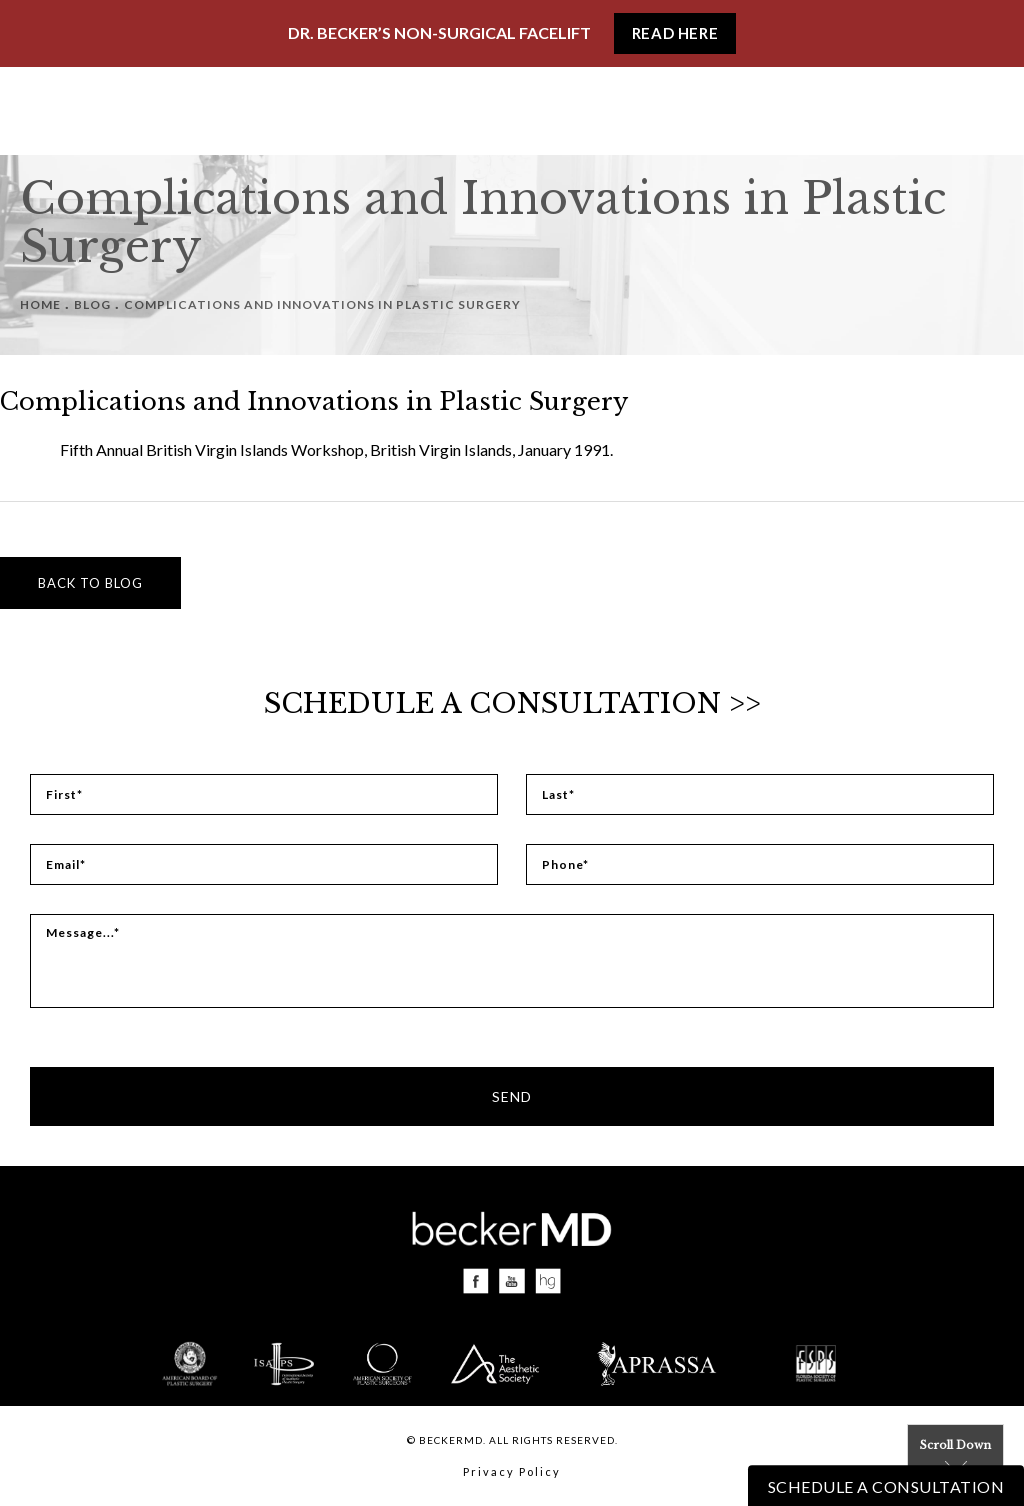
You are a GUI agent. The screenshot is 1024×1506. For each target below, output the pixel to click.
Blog (92, 304)
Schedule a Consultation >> (512, 703)
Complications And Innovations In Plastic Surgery (322, 304)
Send (512, 1096)
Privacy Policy (512, 1471)
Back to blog (90, 583)
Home (40, 304)
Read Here (675, 33)
